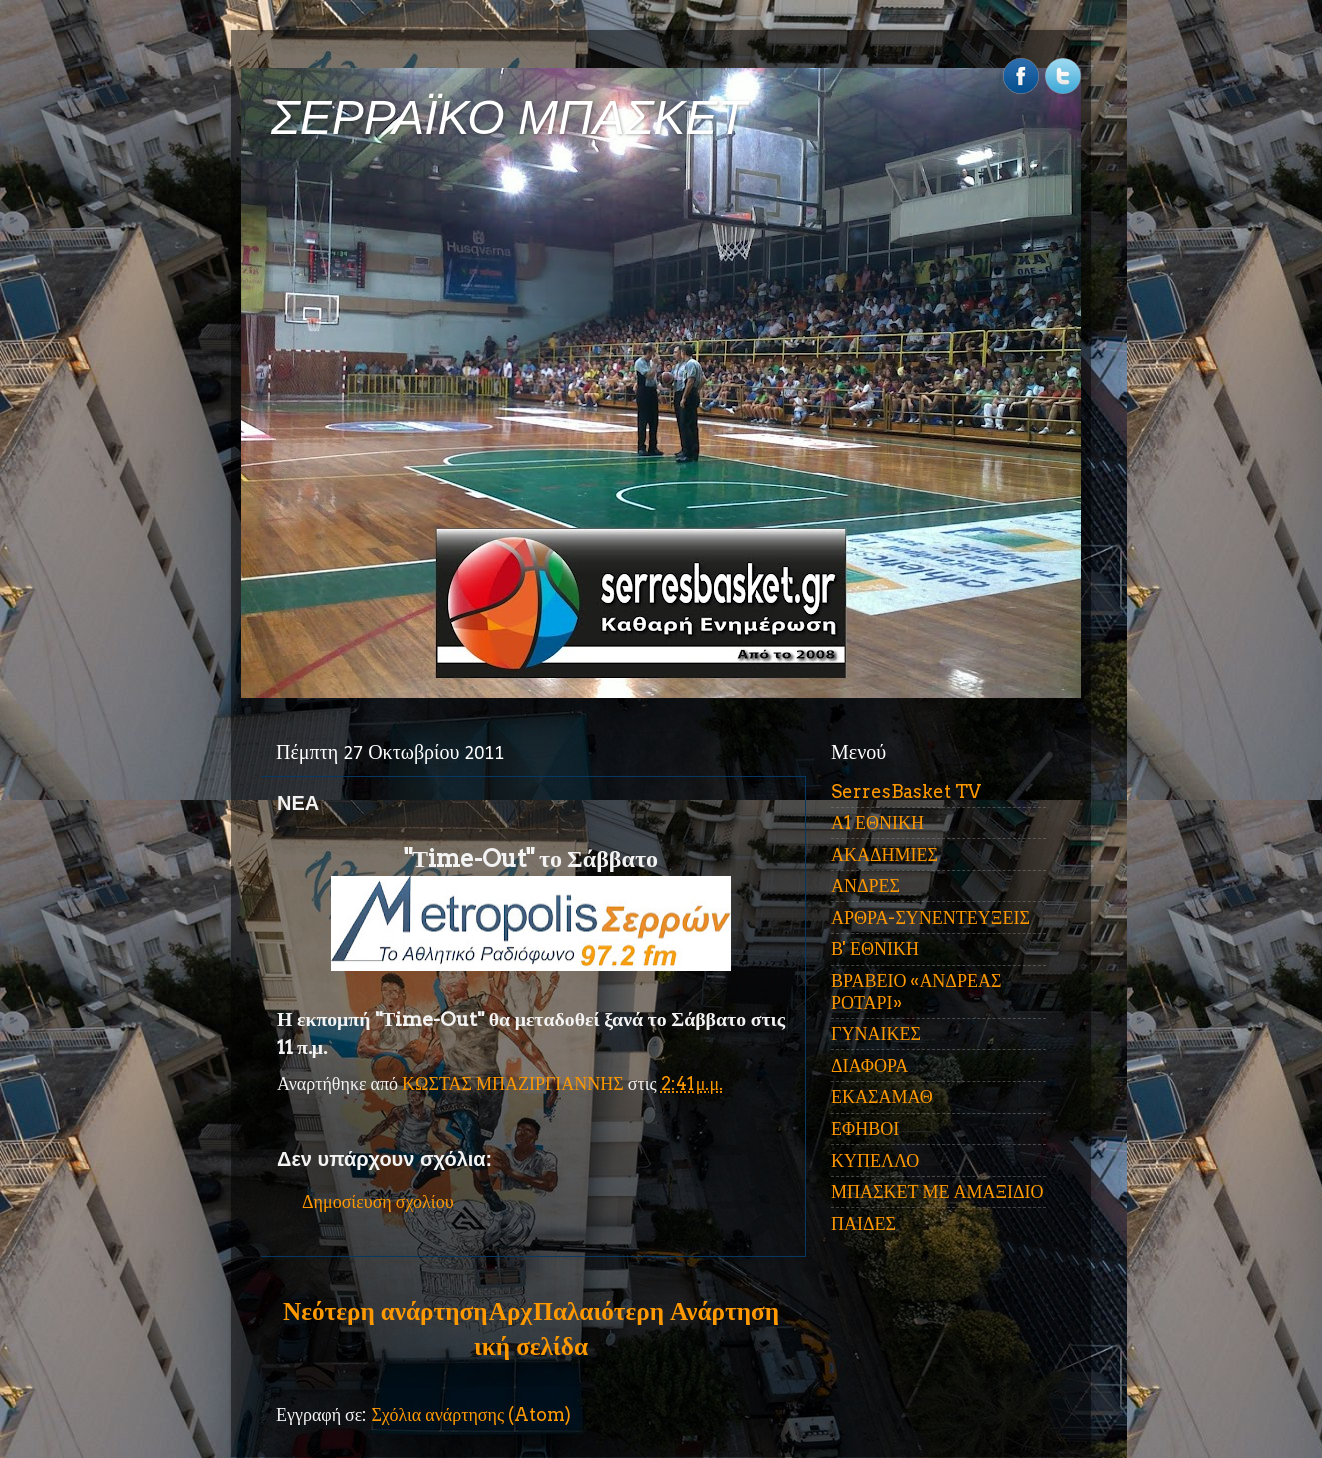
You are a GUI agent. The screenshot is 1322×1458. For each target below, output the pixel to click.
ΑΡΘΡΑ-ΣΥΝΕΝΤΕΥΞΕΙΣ (930, 917)
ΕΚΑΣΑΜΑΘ (882, 1096)
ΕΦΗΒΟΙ (865, 1128)
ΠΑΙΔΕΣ (863, 1223)
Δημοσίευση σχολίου (378, 1201)
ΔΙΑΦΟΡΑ (869, 1065)
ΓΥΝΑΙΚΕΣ (876, 1033)
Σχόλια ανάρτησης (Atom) (471, 1414)
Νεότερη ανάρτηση (385, 1311)
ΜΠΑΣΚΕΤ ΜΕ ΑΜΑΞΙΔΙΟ (937, 1191)
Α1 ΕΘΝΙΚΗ (877, 822)
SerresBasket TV (906, 791)
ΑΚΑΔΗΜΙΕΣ (884, 854)
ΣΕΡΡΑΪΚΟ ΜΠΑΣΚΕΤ (509, 117)
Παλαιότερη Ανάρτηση (656, 1311)
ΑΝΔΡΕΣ (865, 885)
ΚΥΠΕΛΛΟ (875, 1160)
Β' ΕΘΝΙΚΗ (875, 948)
